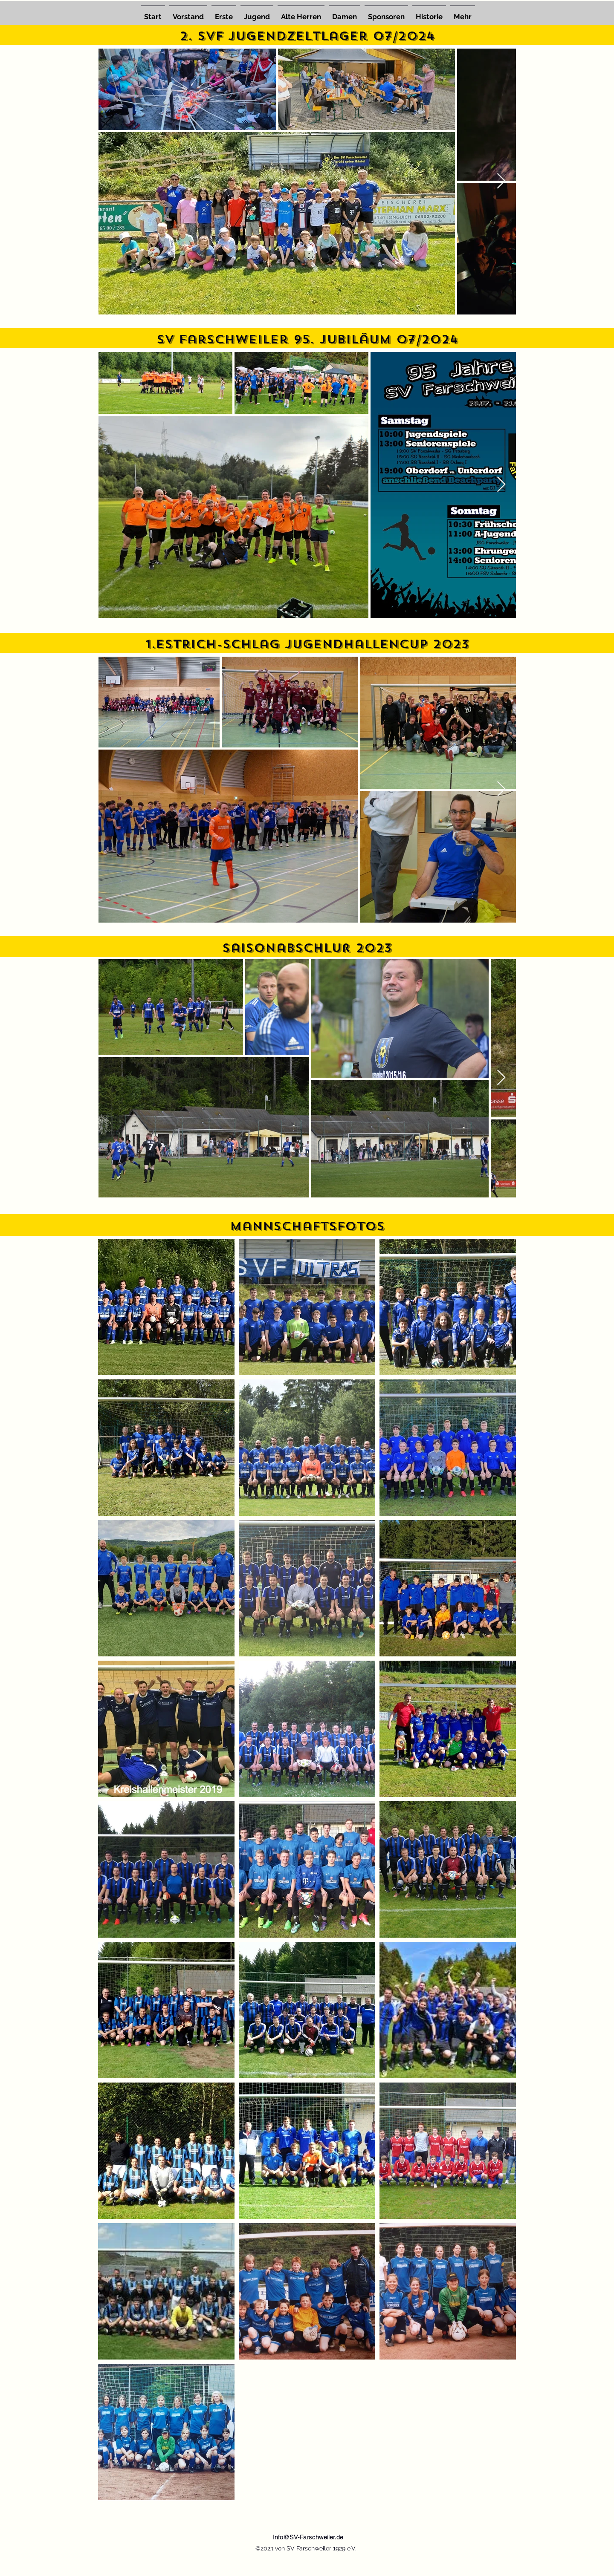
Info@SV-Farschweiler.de (308, 2537)
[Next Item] (501, 181)
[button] (256, 13)
